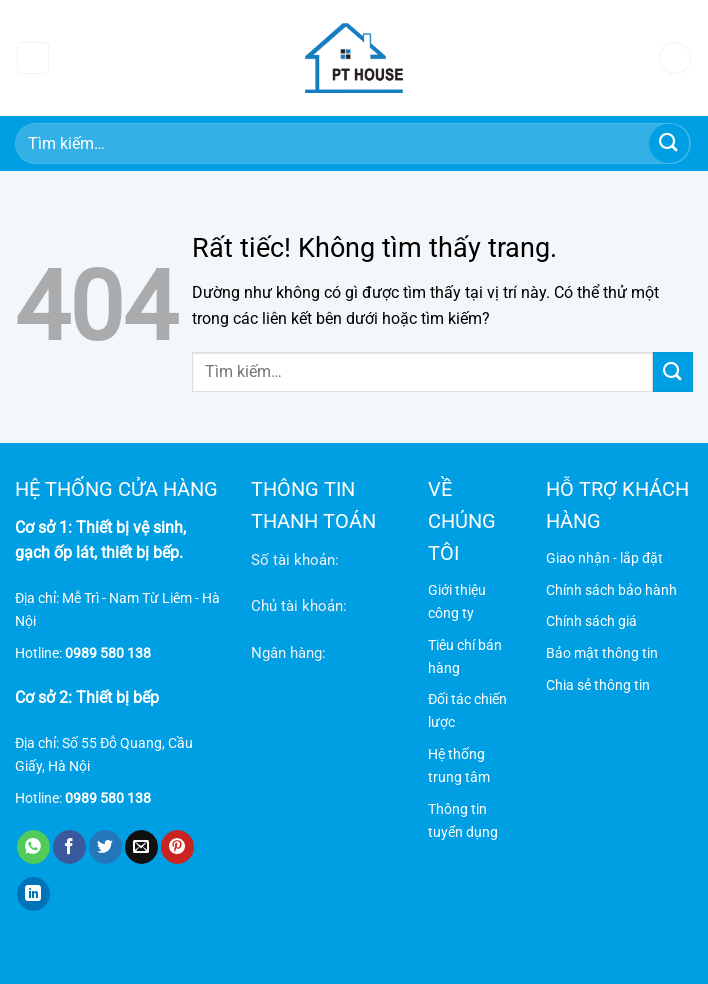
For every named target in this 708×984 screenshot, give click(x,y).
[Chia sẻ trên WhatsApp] (33, 847)
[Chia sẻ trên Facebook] (69, 847)
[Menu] (33, 58)
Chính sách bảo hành (611, 590)
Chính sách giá (591, 621)
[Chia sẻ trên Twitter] (105, 847)
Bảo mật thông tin (602, 653)
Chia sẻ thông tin (598, 685)
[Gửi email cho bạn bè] (141, 847)
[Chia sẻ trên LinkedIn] (33, 894)
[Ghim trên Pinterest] (177, 847)
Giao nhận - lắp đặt (604, 558)
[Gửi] (669, 143)
